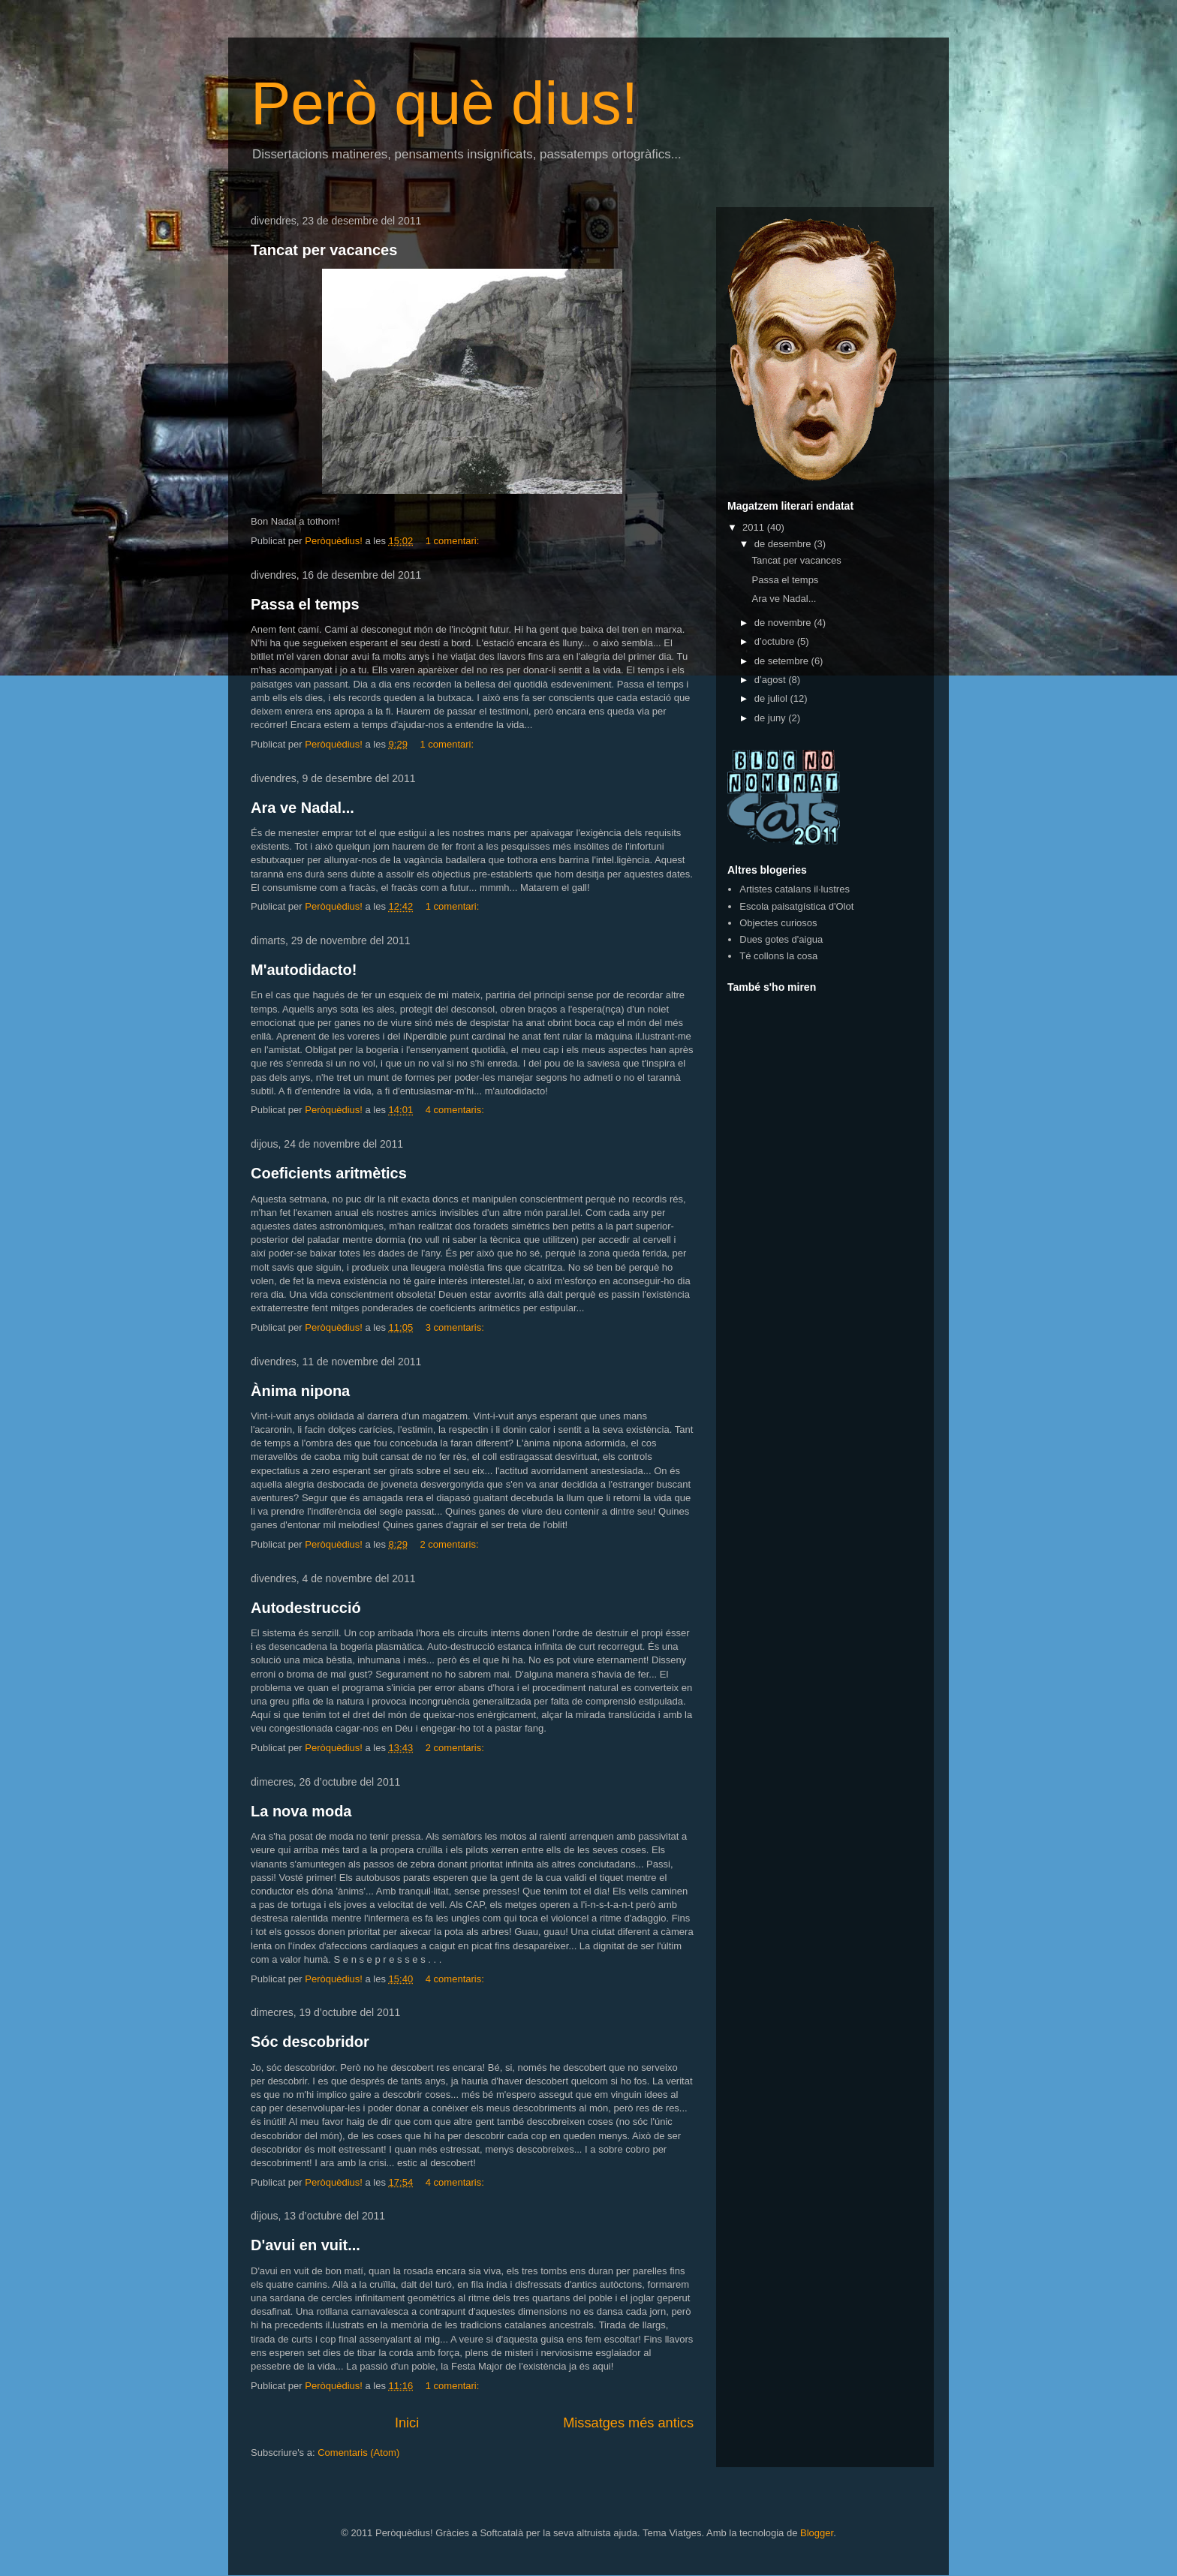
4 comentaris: (456, 1109)
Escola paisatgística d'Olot (796, 906)
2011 (754, 527)
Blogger (816, 2532)
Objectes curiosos (778, 922)
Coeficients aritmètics (329, 1173)
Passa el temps (305, 604)
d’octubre (775, 641)
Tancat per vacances (324, 250)
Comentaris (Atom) (358, 2452)
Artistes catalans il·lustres (794, 889)
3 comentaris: (456, 1327)
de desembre (784, 543)
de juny (771, 718)
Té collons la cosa (778, 955)
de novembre (784, 622)
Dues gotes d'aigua (781, 939)
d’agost (771, 679)
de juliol (772, 698)
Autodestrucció (306, 1607)
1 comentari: (454, 540)
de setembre (782, 661)
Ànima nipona (300, 1391)
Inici (407, 2422)
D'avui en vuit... (305, 2245)
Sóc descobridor (310, 2041)
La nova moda (301, 1811)
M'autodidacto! (304, 969)
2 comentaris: (451, 1544)
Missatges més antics (628, 2422)
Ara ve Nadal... (302, 807)
